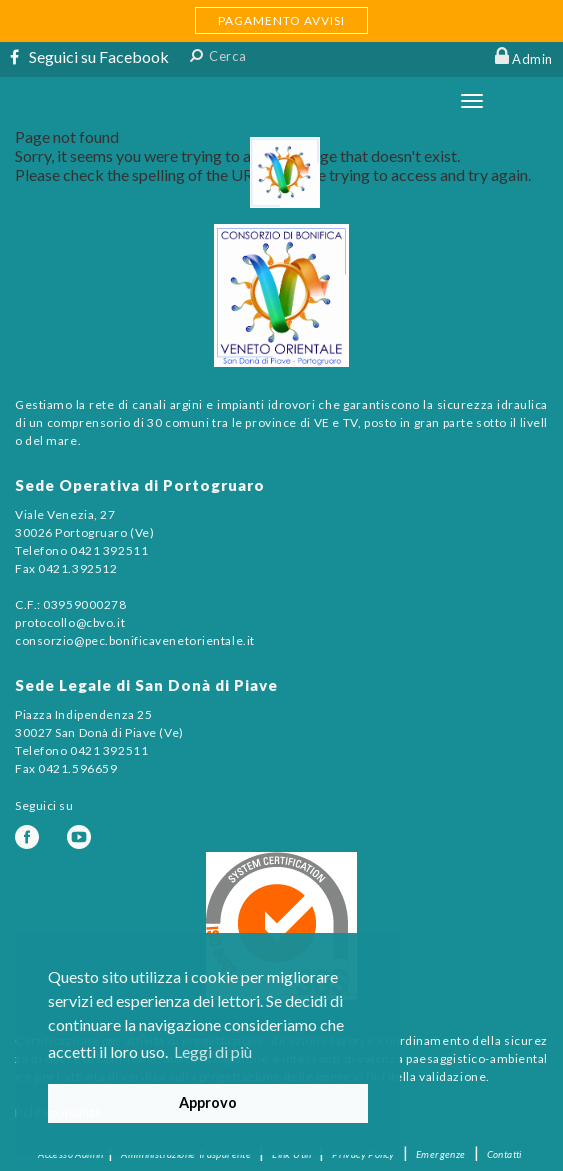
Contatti (504, 1154)
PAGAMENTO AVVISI (281, 20)
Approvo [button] (208, 1102)
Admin (532, 59)
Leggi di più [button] (213, 1051)
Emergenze (441, 1154)
